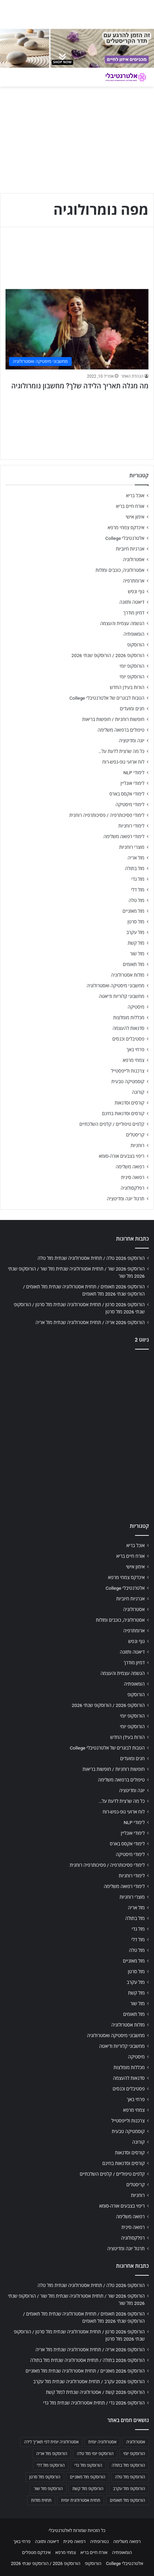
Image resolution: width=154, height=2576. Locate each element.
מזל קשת (135, 943)
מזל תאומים (133, 964)
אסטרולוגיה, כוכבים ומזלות (119, 570)
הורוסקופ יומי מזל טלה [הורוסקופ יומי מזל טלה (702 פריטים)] (95, 2453)
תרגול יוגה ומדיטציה (125, 1198)
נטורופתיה (99, 2541)
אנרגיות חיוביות (130, 549)
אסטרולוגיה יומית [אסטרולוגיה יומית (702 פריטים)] (102, 2442)
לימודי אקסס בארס (127, 794)
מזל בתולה (134, 868)
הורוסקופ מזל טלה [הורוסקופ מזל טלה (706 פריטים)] (130, 2477)
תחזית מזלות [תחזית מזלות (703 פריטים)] (41, 2500)
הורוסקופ (135, 644)
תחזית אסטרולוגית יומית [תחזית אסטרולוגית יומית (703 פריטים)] (80, 2500)
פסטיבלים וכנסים (128, 1039)
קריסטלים (135, 1134)
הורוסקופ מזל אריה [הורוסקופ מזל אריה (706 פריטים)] (51, 2453)
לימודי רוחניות (131, 826)
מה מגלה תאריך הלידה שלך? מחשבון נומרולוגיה (79, 386)
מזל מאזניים (133, 911)
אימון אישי (135, 517)
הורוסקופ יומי (132, 666)
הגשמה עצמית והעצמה (122, 623)
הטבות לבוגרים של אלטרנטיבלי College (106, 698)
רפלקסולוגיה (132, 1188)
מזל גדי (137, 879)
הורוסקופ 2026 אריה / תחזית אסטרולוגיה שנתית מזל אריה (90, 1322)
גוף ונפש (136, 591)
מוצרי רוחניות (131, 847)
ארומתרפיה (133, 581)
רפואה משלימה (130, 1166)
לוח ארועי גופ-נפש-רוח (123, 762)
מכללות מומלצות (129, 1017)
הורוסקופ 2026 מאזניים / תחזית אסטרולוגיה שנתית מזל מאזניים (85, 2371)
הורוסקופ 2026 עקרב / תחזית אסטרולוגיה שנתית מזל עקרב (89, 2381)
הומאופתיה (133, 634)
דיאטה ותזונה (132, 602)
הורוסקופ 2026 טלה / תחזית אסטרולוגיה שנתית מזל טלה (91, 1258)
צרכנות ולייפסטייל (127, 1071)
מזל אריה (135, 857)
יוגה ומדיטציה (131, 740)
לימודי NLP (133, 772)
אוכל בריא (135, 495)
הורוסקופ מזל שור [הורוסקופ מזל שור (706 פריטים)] (48, 2488)
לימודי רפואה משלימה (123, 836)
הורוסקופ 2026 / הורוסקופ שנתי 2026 (107, 655)
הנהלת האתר (132, 376)
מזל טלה (136, 900)
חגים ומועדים (132, 708)
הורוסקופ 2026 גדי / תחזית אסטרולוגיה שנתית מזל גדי (94, 2403)
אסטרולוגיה (133, 559)
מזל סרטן (135, 921)
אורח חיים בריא (130, 506)
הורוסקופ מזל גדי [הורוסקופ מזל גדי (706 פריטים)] (88, 2465)
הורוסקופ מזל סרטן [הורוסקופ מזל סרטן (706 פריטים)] (44, 2477)
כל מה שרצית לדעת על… (121, 751)
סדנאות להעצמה (128, 1028)
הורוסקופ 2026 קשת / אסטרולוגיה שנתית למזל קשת (95, 2392)
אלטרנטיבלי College (125, 538)
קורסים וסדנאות (129, 1103)
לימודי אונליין (132, 783)
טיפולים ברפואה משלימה (120, 730)
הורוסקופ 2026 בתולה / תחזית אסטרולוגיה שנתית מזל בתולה (87, 2360)
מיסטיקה (136, 1007)
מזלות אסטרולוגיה (127, 975)
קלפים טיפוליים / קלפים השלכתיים (111, 1124)
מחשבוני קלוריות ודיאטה (121, 996)
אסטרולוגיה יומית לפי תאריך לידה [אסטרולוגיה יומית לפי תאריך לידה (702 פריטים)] (51, 2442)
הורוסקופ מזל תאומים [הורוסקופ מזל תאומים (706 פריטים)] (127, 2500)
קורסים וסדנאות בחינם (123, 1113)
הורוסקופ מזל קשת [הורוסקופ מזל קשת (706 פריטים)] (87, 2488)
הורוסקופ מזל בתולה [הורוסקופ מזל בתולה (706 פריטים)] (128, 2465)
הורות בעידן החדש (127, 687)
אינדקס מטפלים (36, 2552)
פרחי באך (135, 1049)
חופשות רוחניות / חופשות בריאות (113, 719)
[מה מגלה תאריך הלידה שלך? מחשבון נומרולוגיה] (77, 329)
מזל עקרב (135, 932)
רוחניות (137, 1145)
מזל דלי (137, 889)
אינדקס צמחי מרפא (126, 527)
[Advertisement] (77, 1434)
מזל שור (137, 953)
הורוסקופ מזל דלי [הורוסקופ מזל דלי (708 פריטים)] (51, 2465)
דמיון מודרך (133, 612)
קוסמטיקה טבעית (127, 1081)
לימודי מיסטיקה (129, 804)
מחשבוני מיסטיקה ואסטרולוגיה (116, 985)
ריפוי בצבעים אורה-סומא (121, 1156)
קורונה (138, 1092)
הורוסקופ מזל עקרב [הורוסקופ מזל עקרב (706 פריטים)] (129, 2488)
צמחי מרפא (133, 1060)
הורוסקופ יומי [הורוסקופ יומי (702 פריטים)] (134, 2453)
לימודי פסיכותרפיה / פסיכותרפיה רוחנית (106, 815)
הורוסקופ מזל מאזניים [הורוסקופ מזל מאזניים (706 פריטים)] (87, 2477)
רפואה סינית (132, 1177)
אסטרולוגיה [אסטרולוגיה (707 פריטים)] (135, 2442)
